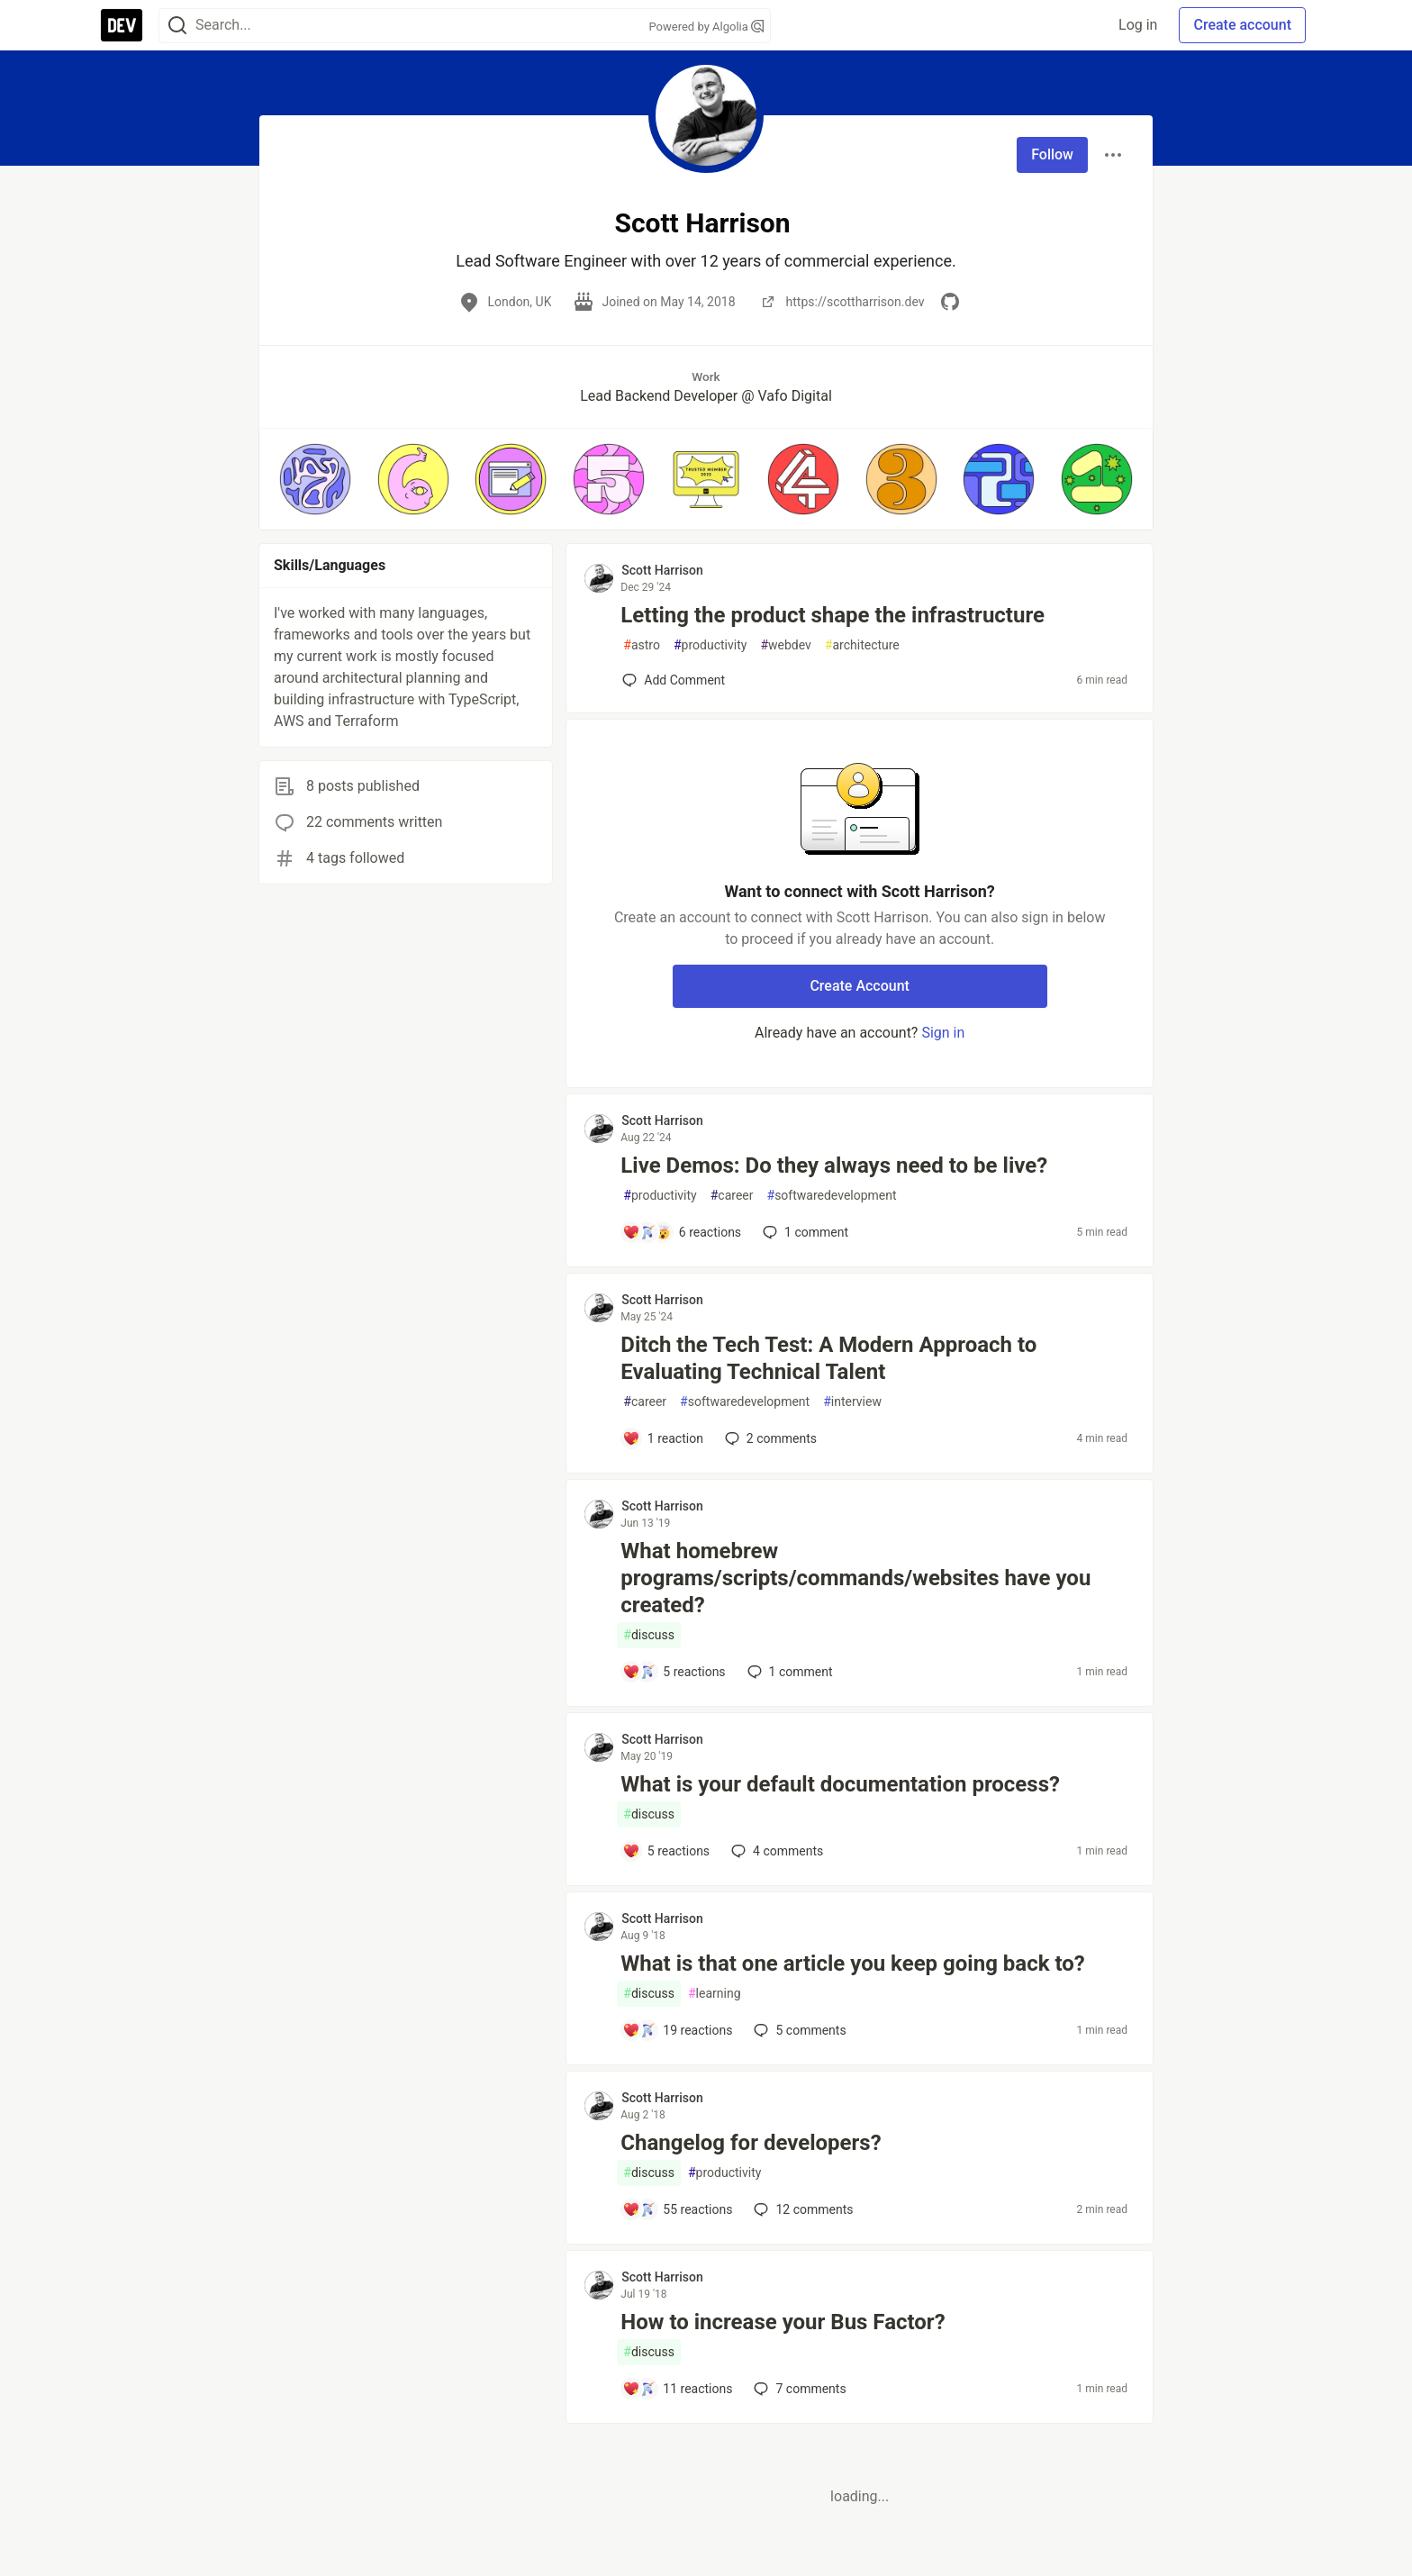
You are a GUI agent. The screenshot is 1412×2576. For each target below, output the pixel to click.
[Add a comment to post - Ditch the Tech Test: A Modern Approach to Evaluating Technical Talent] (662, 1438)
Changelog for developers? (750, 2142)
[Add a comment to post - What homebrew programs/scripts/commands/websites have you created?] (673, 1671)
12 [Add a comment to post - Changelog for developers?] (801, 2209)
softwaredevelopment (832, 1195)
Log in (1137, 24)
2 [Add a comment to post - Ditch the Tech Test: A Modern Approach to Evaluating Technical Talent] (769, 1438)
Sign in (942, 1032)
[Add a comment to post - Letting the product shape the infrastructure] (673, 680)
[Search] (177, 25)
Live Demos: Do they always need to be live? (833, 1165)
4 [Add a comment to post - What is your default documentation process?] (775, 1851)
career (732, 1195)
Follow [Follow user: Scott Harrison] (1052, 154)
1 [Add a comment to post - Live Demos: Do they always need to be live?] (803, 1232)
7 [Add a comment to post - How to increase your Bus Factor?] (798, 2388)
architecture (862, 645)
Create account (1242, 24)
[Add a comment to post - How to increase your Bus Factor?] (677, 2388)
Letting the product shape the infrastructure (832, 615)
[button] (315, 479)
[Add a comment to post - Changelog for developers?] (677, 2209)
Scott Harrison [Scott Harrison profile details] (661, 570)
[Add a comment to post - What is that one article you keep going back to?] (677, 2030)
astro (641, 645)
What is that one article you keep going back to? (852, 1963)
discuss (648, 1635)
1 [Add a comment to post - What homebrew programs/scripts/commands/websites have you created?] (788, 1672)
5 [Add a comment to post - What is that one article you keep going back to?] (798, 2030)
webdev (785, 645)
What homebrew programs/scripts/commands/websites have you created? (855, 1578)
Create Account (860, 985)
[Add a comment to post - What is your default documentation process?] (665, 1851)
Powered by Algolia (706, 26)
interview (852, 1401)
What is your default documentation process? (840, 1784)
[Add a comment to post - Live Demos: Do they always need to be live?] (681, 1232)
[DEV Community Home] (121, 25)
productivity (710, 645)
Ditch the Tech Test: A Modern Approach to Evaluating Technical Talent (828, 1358)
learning (714, 1993)
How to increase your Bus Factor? (782, 2322)
